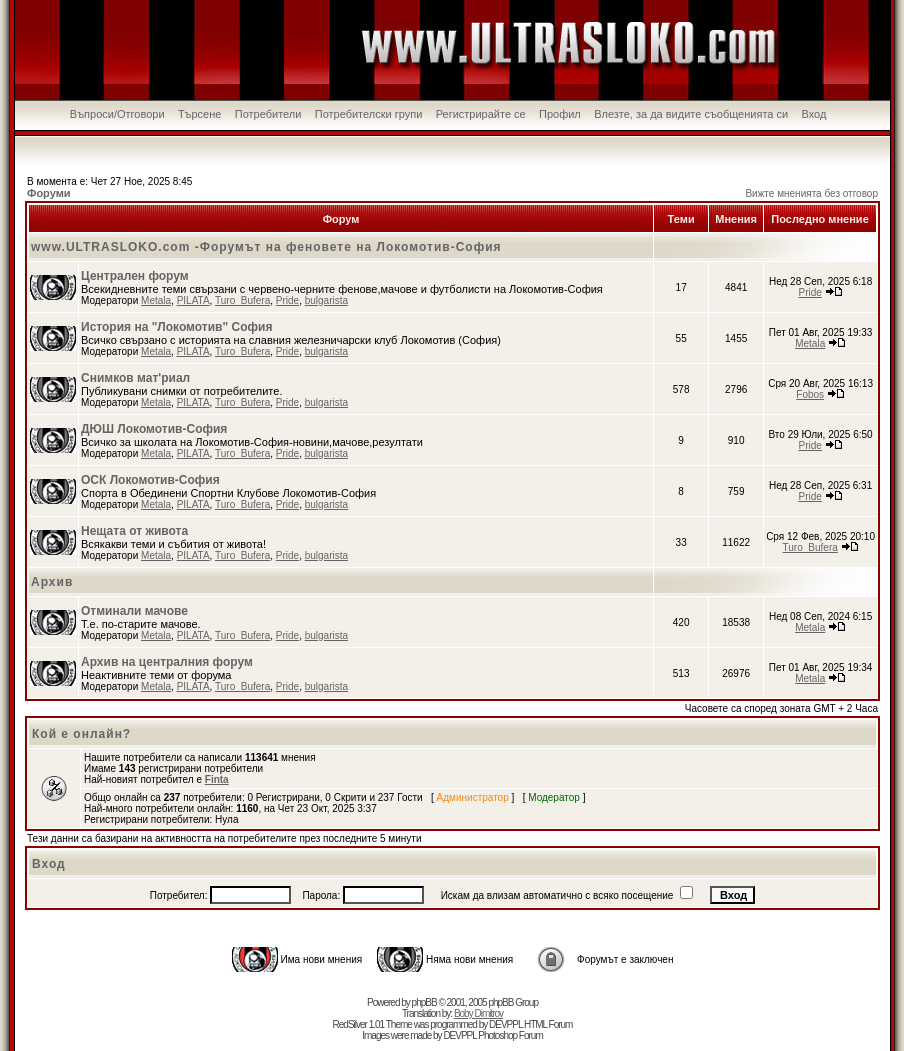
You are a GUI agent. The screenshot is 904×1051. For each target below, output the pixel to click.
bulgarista (326, 300)
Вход (813, 114)
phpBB (424, 1002)
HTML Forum (548, 1024)
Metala (156, 300)
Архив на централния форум (167, 662)
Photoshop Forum (510, 1035)
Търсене (200, 114)
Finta (217, 779)
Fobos (810, 394)
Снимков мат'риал (135, 378)
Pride (287, 300)
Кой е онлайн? (81, 734)
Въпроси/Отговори (117, 114)
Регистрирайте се (481, 114)
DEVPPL (505, 1024)
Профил (560, 114)
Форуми (49, 193)
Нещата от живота (134, 531)
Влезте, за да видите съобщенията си (691, 114)
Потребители (268, 114)
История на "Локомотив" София (176, 327)
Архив (52, 582)
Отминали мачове (134, 611)
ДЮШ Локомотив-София (154, 429)
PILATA (193, 300)
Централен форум (135, 276)
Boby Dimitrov (478, 1013)
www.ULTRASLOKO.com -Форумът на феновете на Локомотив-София (266, 247)
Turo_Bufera (242, 300)
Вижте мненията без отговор (811, 193)
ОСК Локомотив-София (150, 480)
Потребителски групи (369, 114)
